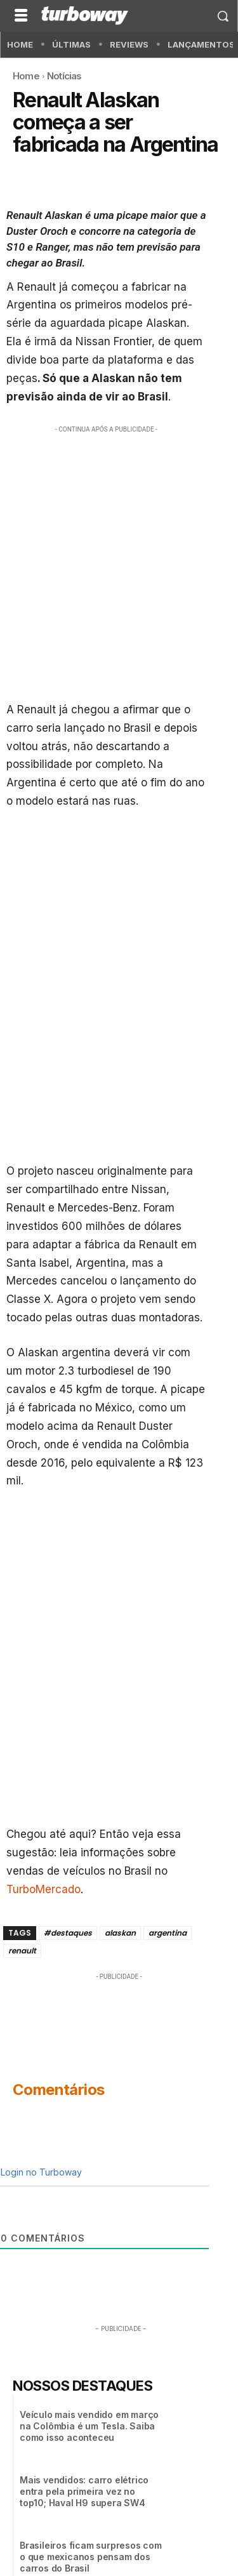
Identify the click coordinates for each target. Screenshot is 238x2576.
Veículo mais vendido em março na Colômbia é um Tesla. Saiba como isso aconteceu (89, 2426)
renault (22, 1950)
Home (26, 76)
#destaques (68, 1932)
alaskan (120, 1932)
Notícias (64, 76)
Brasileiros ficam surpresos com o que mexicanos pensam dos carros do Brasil (91, 2556)
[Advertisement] (119, 560)
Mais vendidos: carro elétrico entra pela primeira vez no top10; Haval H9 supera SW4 (84, 2491)
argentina (168, 1932)
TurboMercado (43, 1889)
